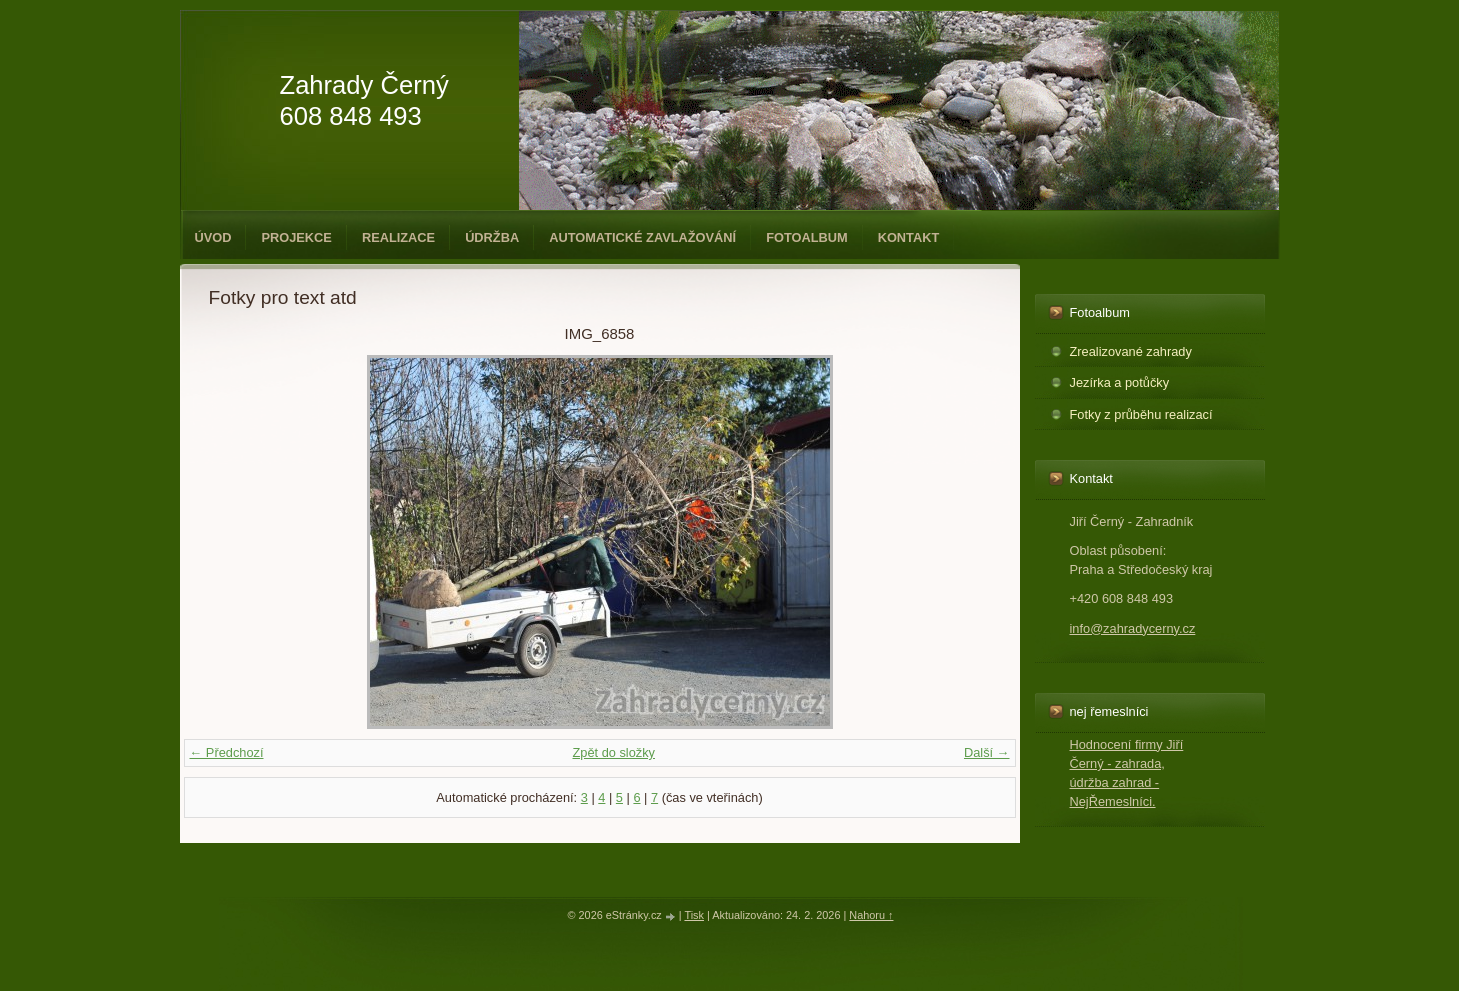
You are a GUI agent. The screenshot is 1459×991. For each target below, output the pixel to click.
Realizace (398, 237)
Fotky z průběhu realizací (1141, 414)
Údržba (492, 237)
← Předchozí (227, 752)
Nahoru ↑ (871, 915)
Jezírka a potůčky (1120, 382)
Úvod (213, 237)
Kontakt (909, 237)
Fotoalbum (807, 237)
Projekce (296, 237)
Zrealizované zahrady (1131, 351)
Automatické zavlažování (642, 237)
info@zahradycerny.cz (1133, 628)
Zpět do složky (613, 752)
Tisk (694, 915)
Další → (987, 752)
